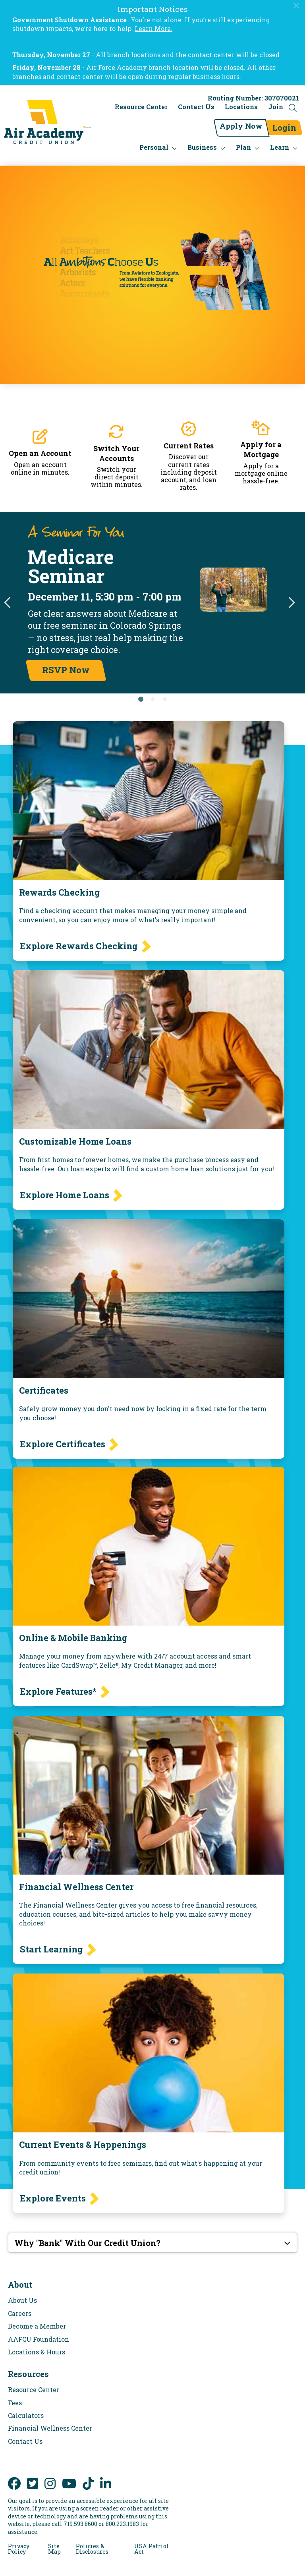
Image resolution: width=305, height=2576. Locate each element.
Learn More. (153, 28)
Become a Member (37, 2319)
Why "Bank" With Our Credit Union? (87, 2236)
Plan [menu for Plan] (243, 140)
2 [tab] (152, 692)
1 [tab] (141, 692)
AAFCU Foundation (38, 2332)
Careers (19, 2306)
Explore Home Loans (64, 1187)
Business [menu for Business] (202, 140)
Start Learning (51, 1942)
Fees (15, 2395)
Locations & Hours (36, 2344)
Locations (241, 109)
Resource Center (141, 109)
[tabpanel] (152, 596)
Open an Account (40, 446)
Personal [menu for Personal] (153, 140)
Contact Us (196, 109)
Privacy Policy (18, 2542)
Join (275, 109)
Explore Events (53, 2191)
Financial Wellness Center (50, 2421)
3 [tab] (164, 692)
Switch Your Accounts (116, 446)
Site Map (54, 2542)
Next (291, 595)
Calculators (26, 2408)
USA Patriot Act (151, 2542)
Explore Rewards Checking (79, 938)
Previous (8, 595)
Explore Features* (58, 1684)
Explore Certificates (62, 1436)
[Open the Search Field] (292, 110)
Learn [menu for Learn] (279, 140)
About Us (22, 2293)
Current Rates (189, 438)
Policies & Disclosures (92, 2542)
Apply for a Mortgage (261, 442)
